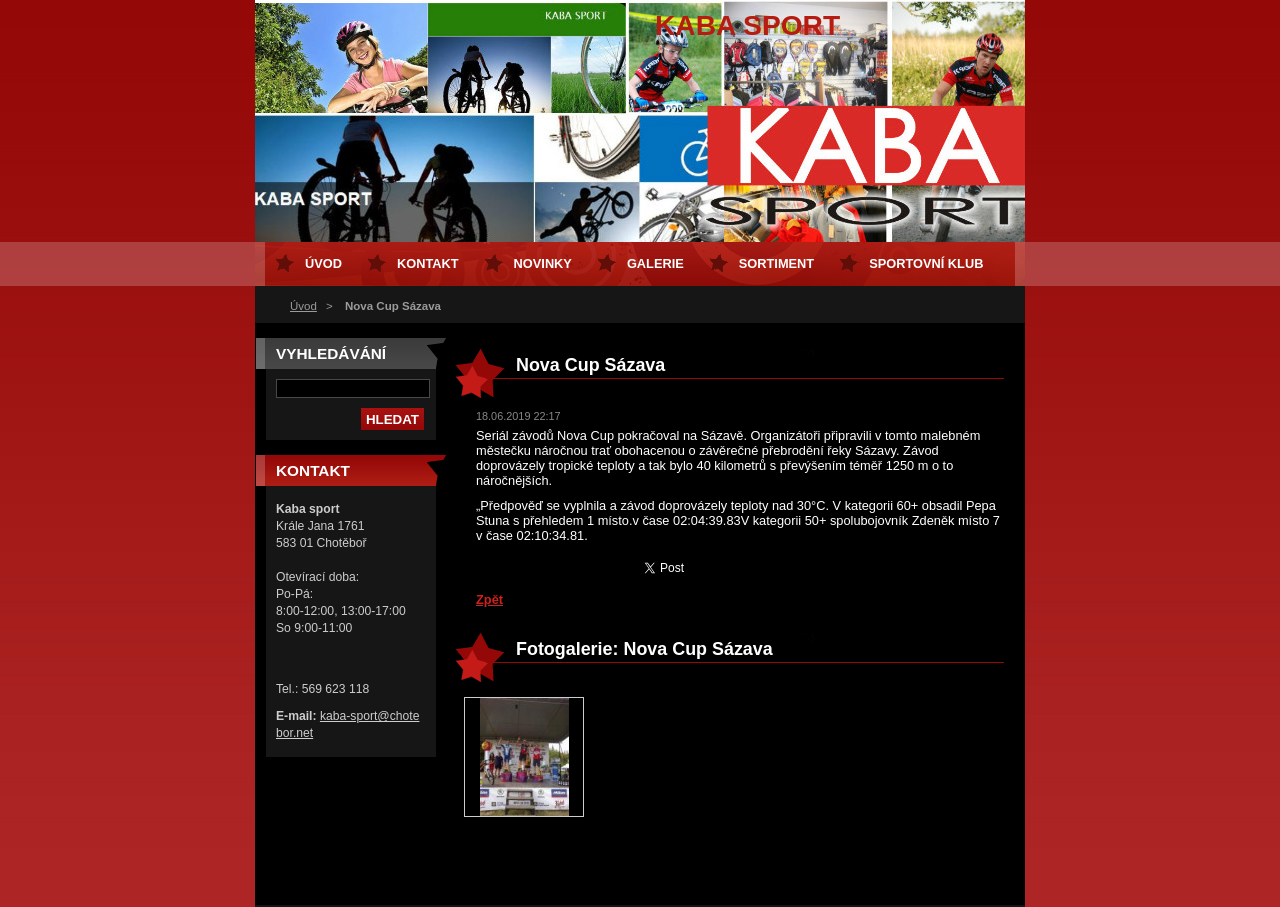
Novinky (543, 263)
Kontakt (428, 263)
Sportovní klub (926, 263)
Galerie (655, 263)
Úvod (303, 306)
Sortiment (776, 263)
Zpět (489, 599)
